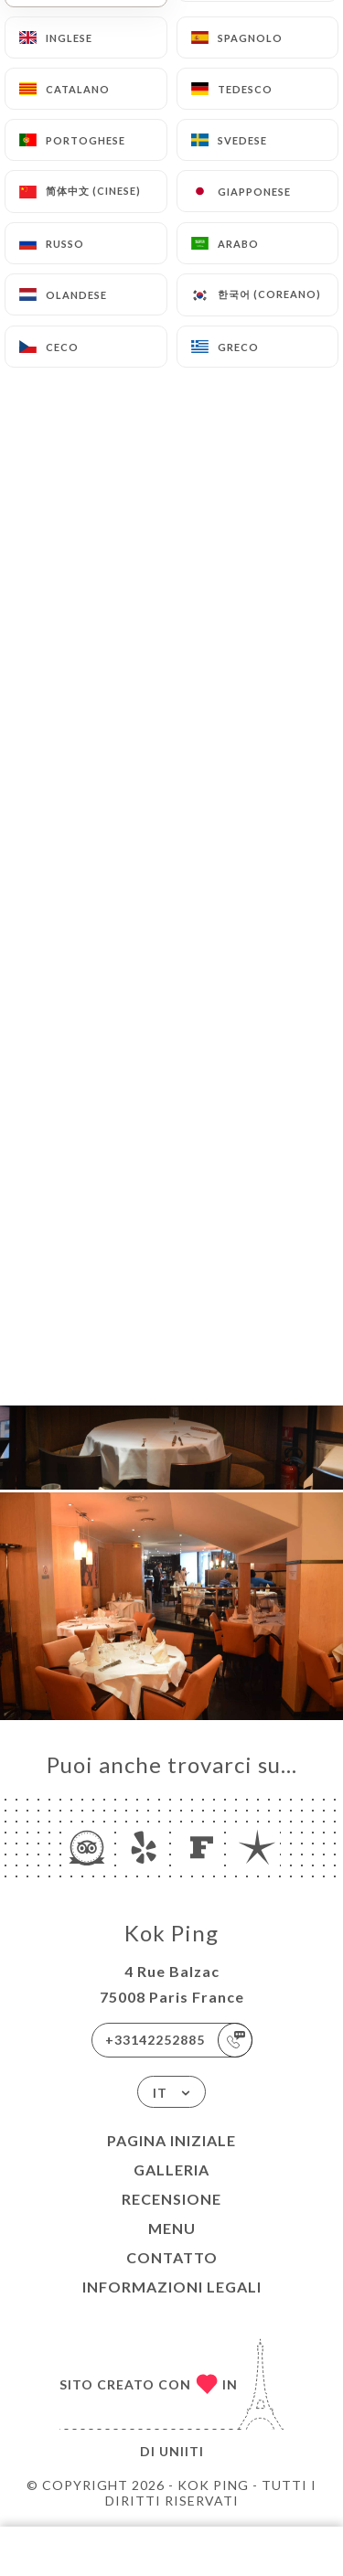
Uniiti (181, 2451)
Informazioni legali (172, 2286)
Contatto (172, 2257)
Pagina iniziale (171, 2140)
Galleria (171, 2169)
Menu (172, 2228)
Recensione (171, 2198)
